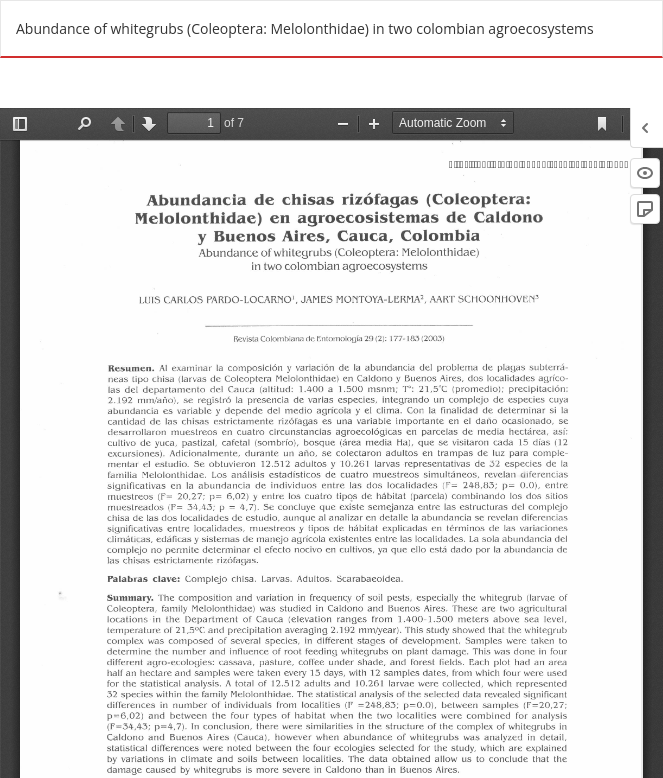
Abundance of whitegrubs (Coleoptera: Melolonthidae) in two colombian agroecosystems (305, 28)
